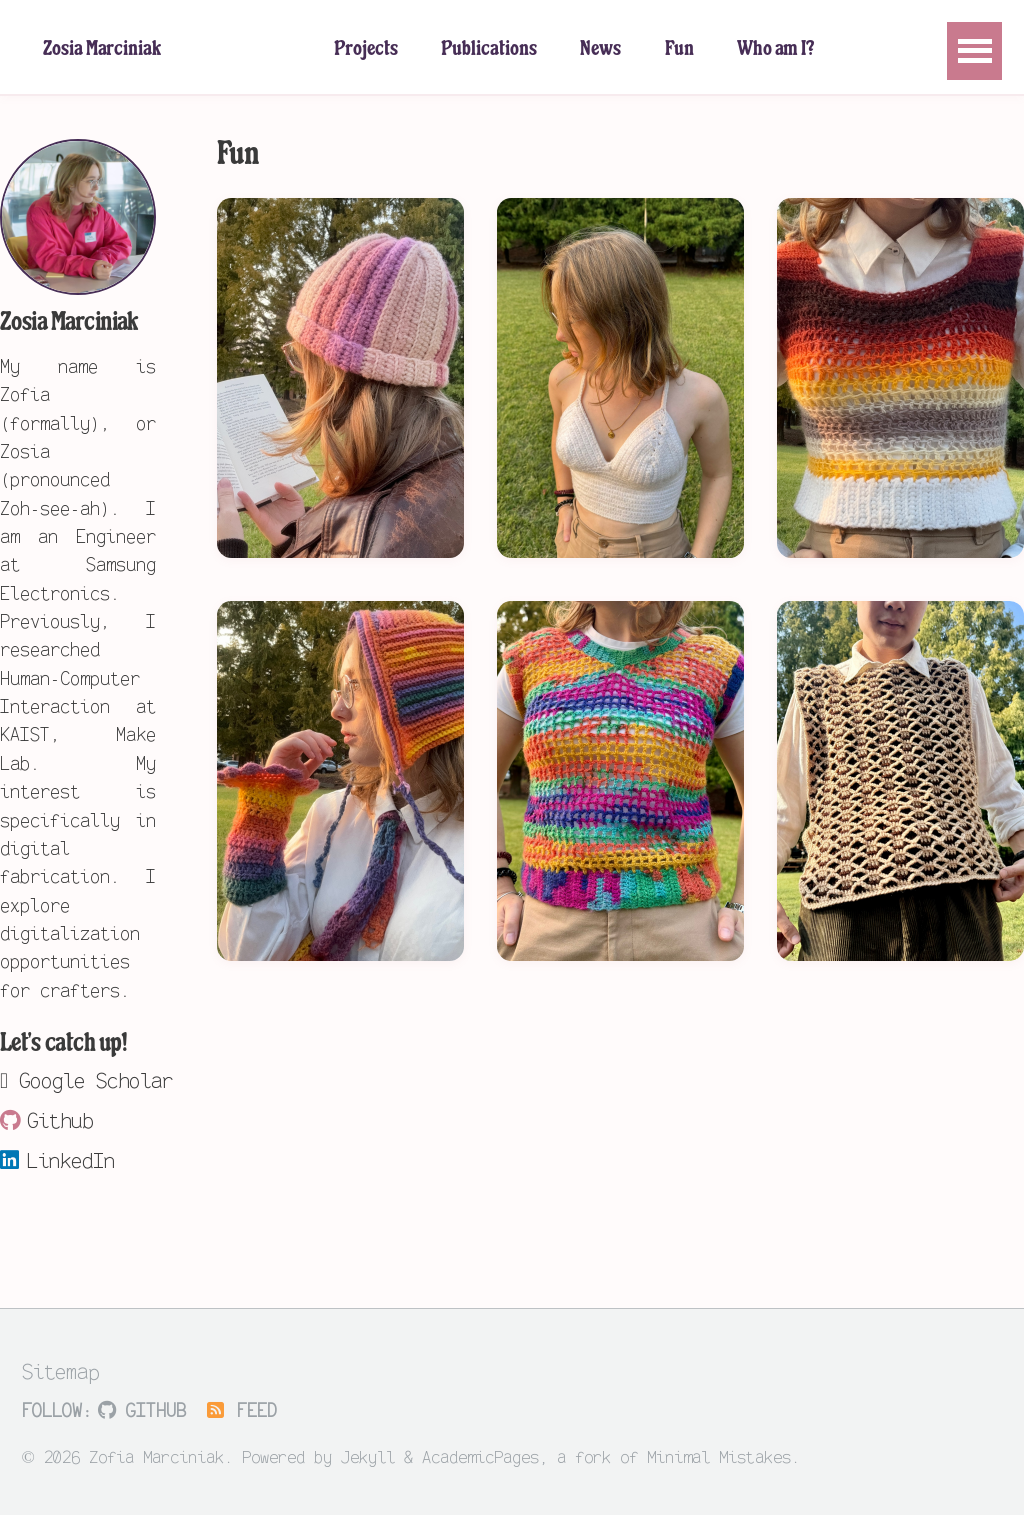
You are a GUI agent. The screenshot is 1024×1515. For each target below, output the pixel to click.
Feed (241, 1409)
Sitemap (60, 1370)
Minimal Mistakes (719, 1456)
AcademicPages (480, 1456)
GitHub (142, 1409)
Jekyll (368, 1456)
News (600, 49)
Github (46, 1119)
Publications (489, 49)
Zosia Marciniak (102, 49)
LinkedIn (57, 1158)
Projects (366, 49)
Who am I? (776, 49)
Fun (679, 49)
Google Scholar (78, 1079)
